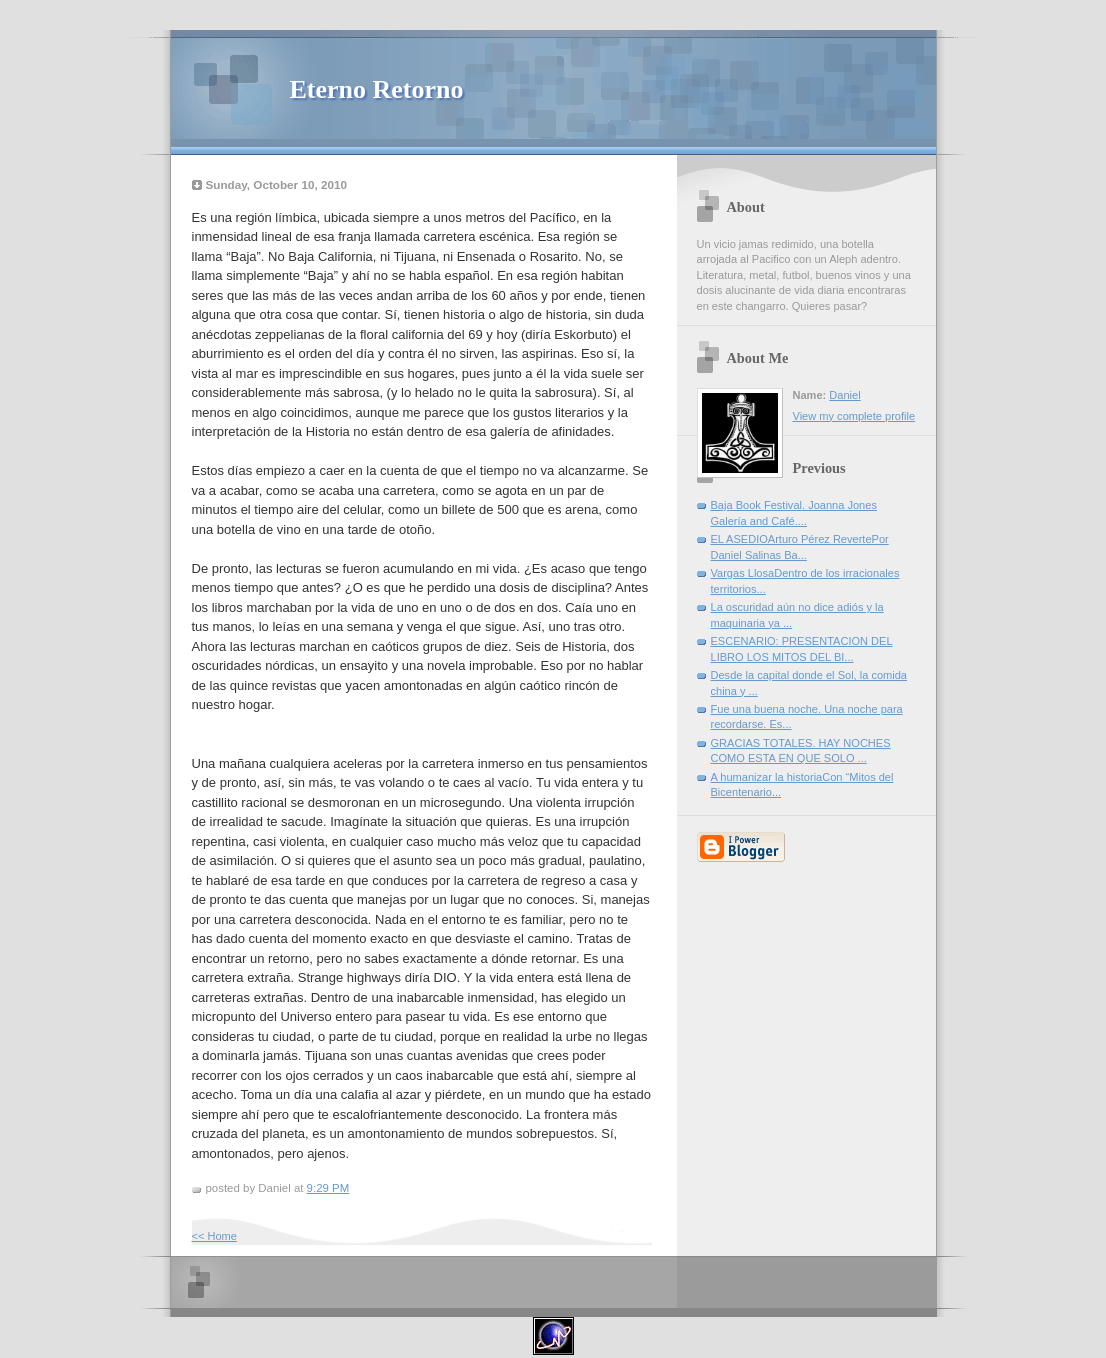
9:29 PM (328, 1188)
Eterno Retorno (377, 89)
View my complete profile (854, 416)
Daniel (844, 395)
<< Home (214, 1236)
